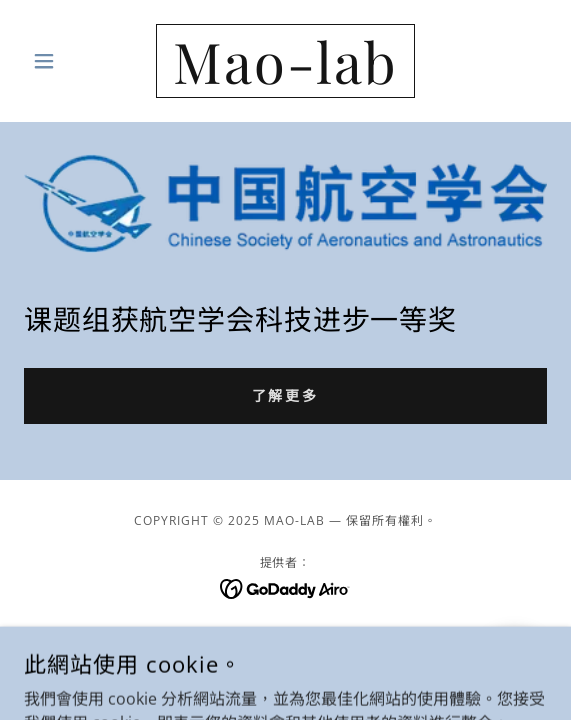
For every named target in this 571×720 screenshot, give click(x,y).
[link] (285, 61)
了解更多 (286, 395)
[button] (63, 61)
